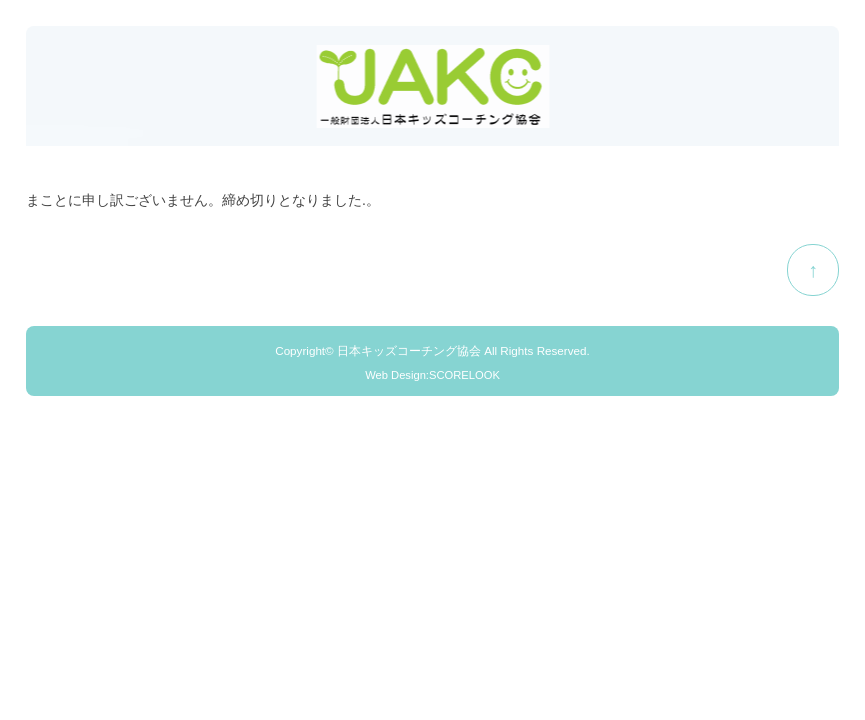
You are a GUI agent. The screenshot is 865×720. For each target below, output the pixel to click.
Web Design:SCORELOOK (432, 375)
